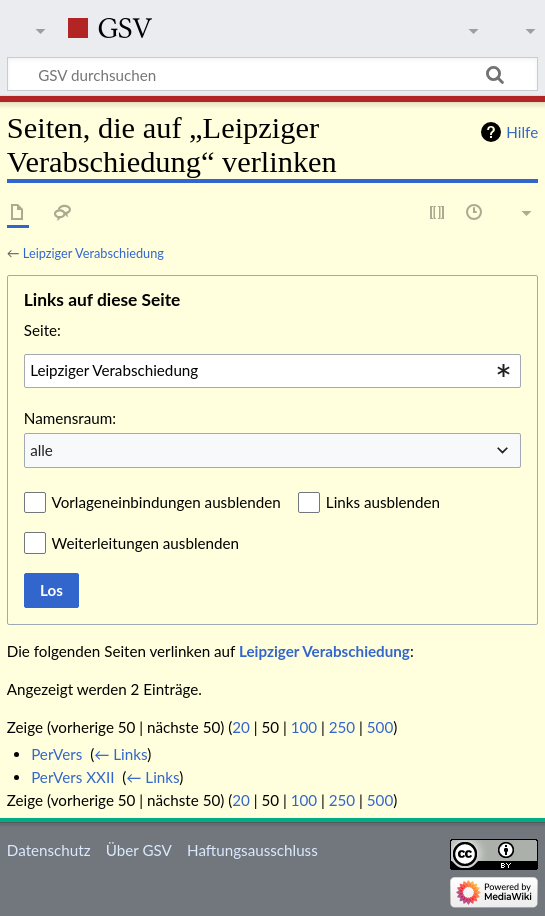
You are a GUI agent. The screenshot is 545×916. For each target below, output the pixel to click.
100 (304, 727)
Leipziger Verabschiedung (93, 253)
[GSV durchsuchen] (272, 74)
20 (241, 727)
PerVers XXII (72, 777)
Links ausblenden (383, 502)
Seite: (42, 330)
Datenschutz (49, 850)
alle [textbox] (41, 450)
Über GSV (139, 850)
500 (380, 727)
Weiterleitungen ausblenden (145, 543)
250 (342, 727)
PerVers (56, 754)
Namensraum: (70, 418)
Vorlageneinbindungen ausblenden (166, 502)
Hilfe (522, 132)
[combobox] (272, 371)
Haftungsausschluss (252, 850)
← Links (120, 754)
